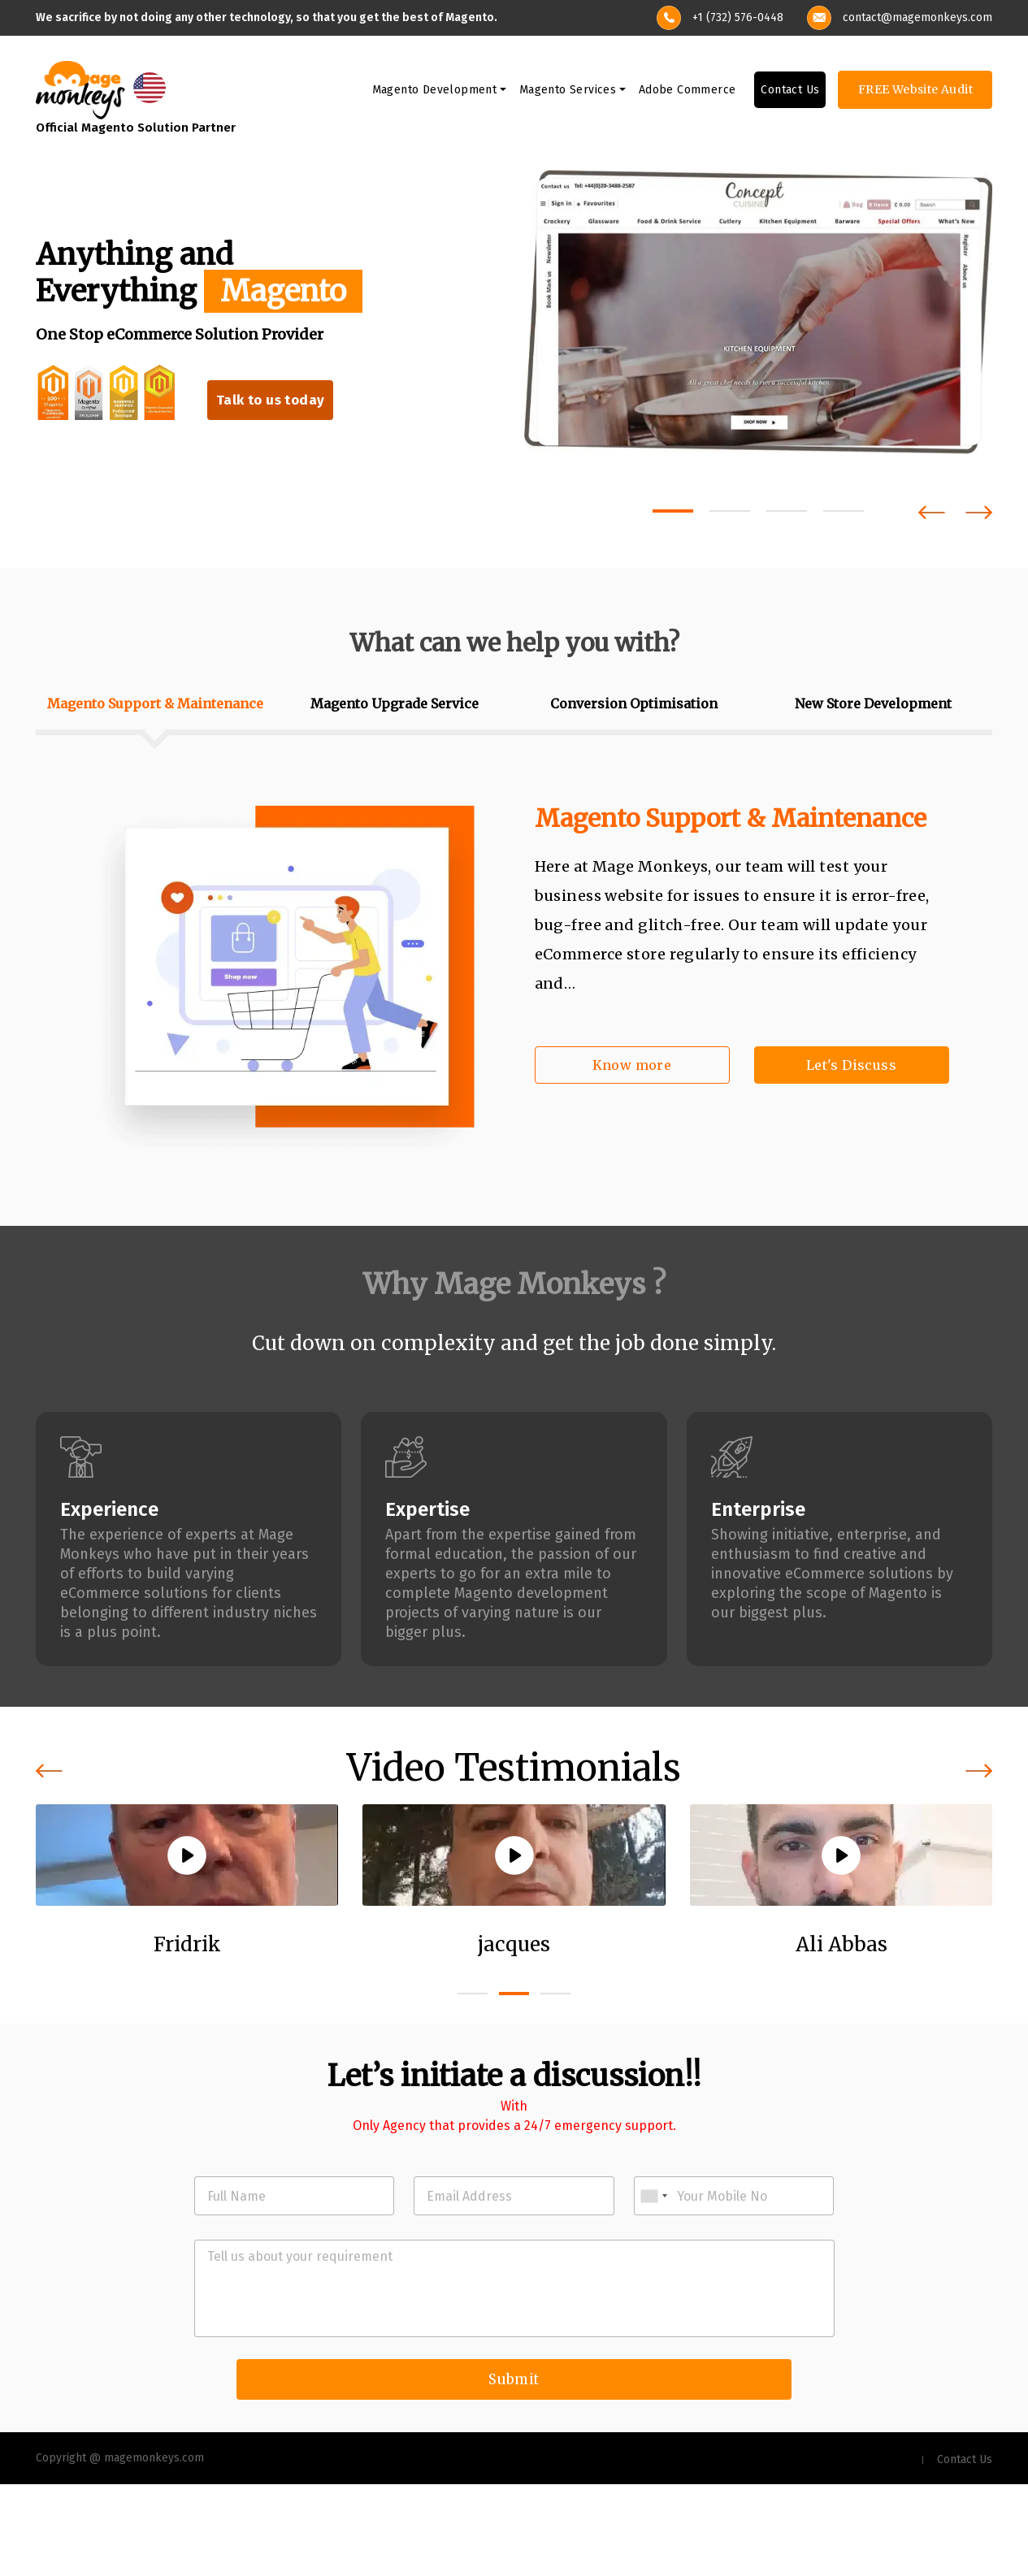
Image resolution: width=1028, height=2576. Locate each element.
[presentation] (931, 515)
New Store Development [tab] (873, 706)
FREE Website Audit (915, 91)
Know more (632, 1067)
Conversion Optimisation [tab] (634, 706)
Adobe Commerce (687, 92)
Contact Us (790, 92)
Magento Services (567, 92)
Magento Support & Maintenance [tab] (155, 706)
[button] (673, 513)
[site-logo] (80, 90)
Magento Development (434, 92)
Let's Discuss (851, 1067)
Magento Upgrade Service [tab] (394, 706)
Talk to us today (272, 403)
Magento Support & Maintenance (730, 820)
